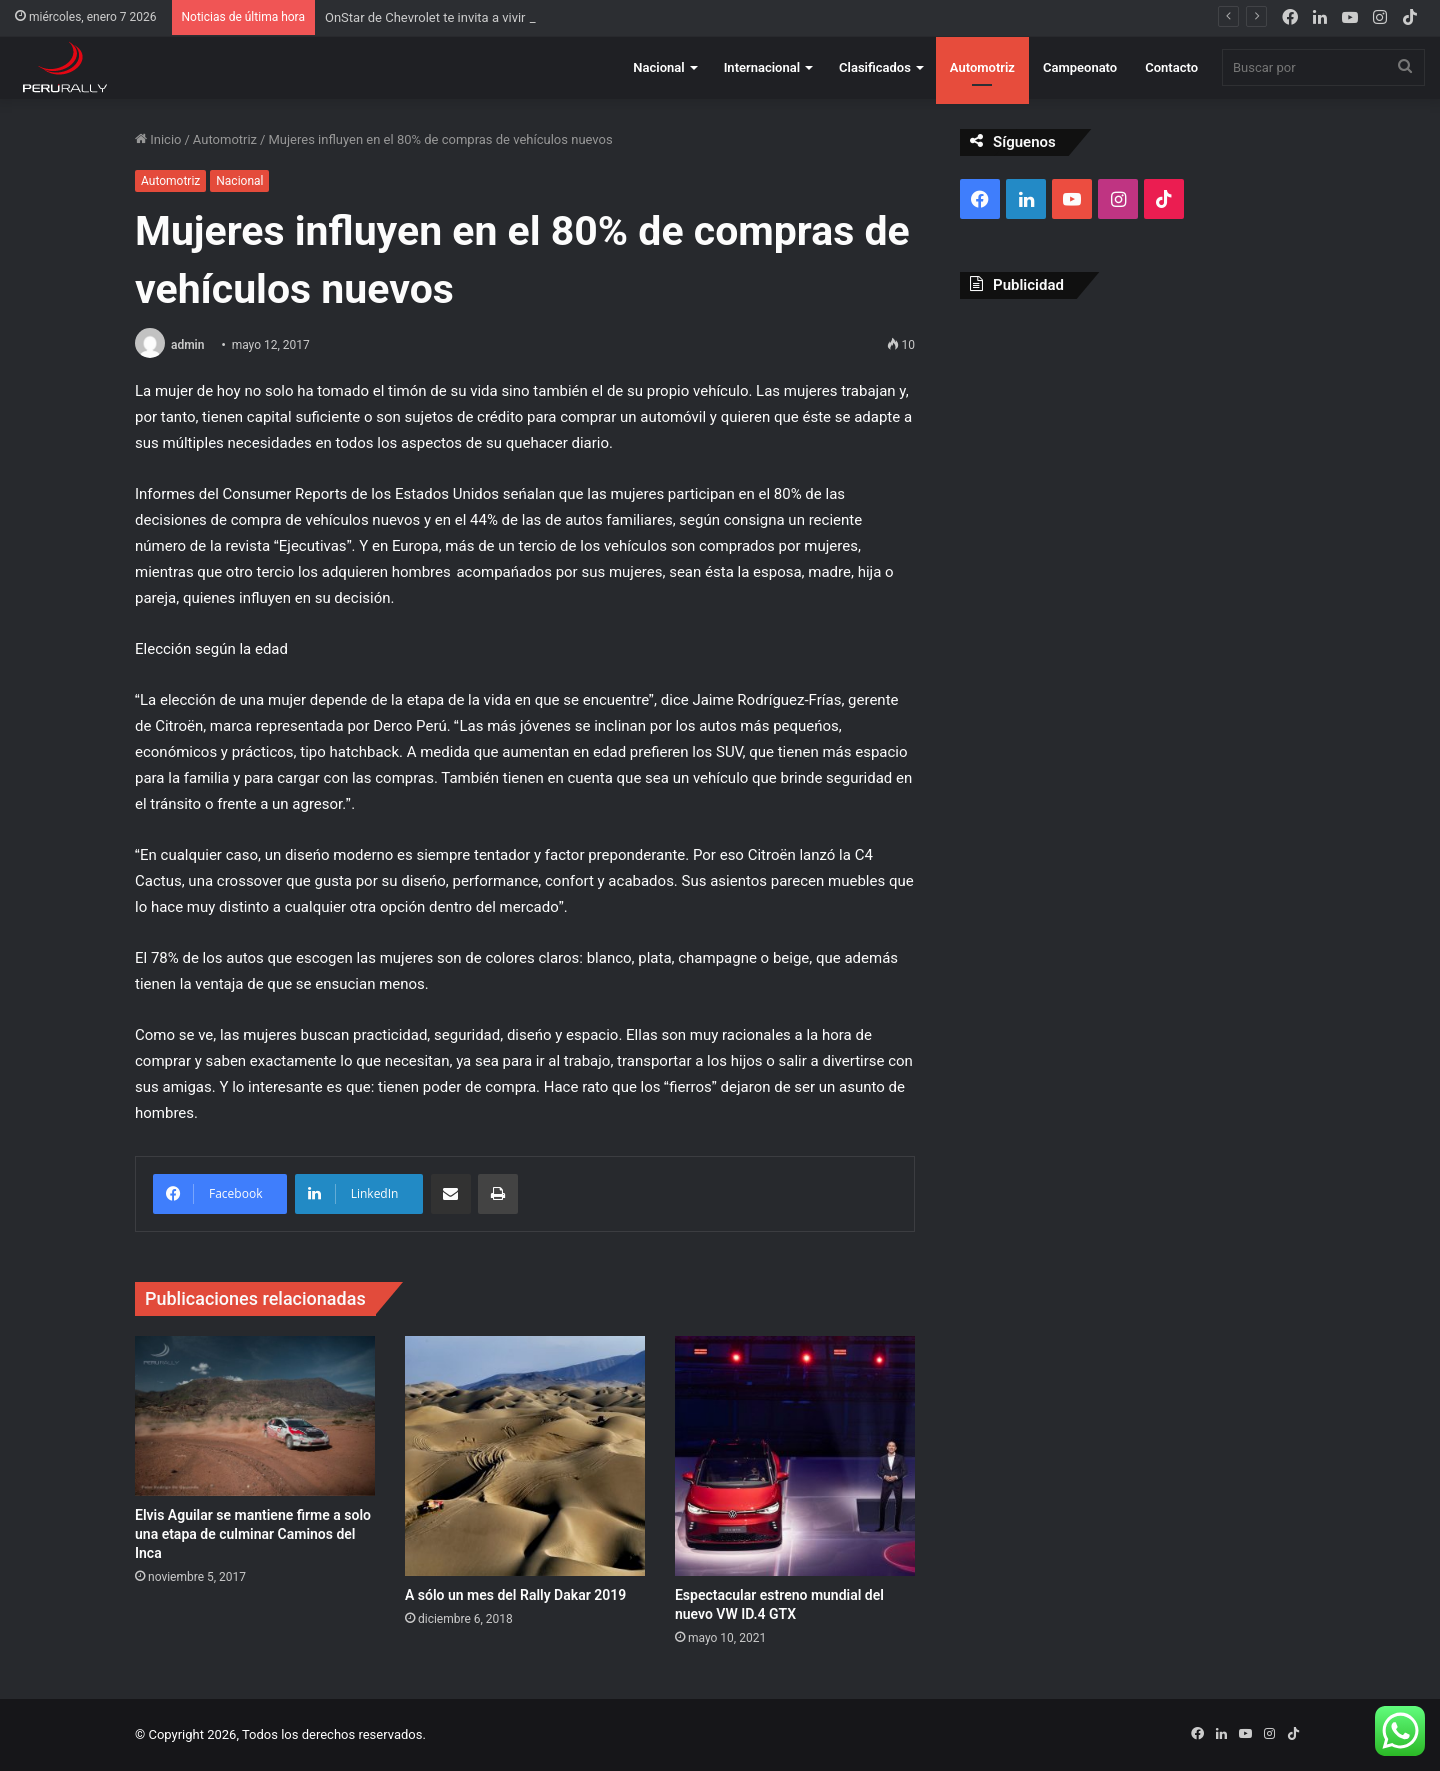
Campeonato (1080, 67)
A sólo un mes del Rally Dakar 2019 (515, 1595)
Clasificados (875, 67)
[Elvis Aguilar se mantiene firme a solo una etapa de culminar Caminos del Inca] (255, 1416)
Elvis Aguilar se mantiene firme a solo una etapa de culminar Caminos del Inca (253, 1534)
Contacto (1171, 67)
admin (187, 345)
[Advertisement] (1132, 459)
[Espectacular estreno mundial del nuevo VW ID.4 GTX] (795, 1456)
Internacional (762, 67)
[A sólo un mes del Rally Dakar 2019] (525, 1456)
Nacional (658, 67)
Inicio (158, 139)
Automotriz (982, 67)
